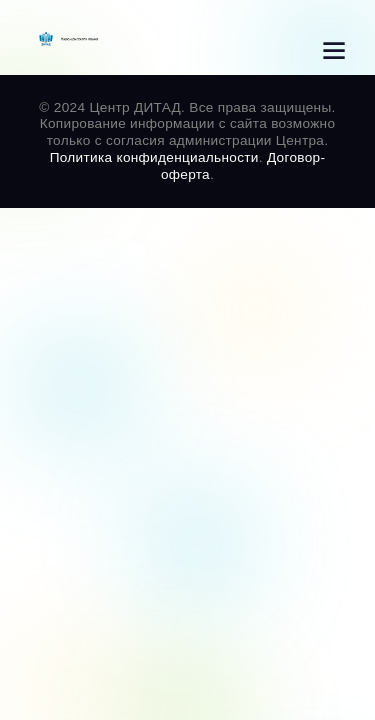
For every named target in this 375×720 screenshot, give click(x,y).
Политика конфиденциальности (154, 157)
